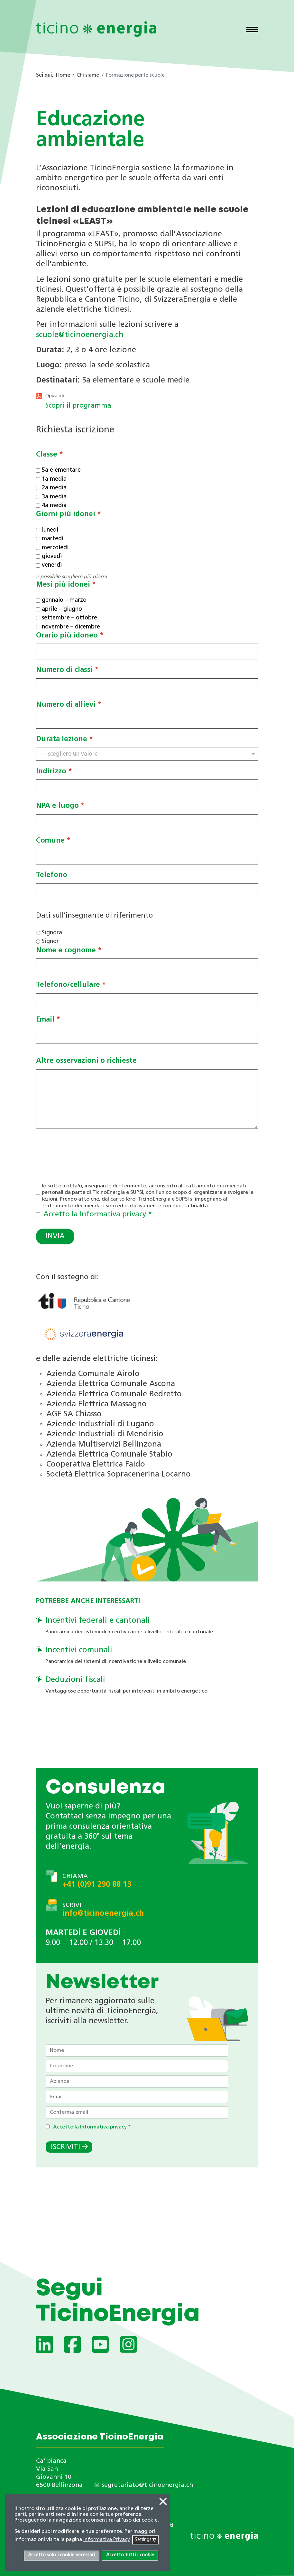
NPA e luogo (60, 806)
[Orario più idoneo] (147, 652)
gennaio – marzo (64, 601)
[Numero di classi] (147, 686)
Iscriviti (65, 2147)
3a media (54, 497)
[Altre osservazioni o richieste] (147, 1098)
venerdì (52, 565)
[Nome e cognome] (147, 967)
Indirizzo (54, 771)
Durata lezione (64, 739)
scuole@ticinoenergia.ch (80, 335)
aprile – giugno (62, 609)
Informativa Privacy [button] (106, 2539)
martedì (52, 539)
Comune (53, 841)
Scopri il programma (78, 405)
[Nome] (137, 2050)
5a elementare (61, 470)
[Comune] (147, 857)
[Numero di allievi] (147, 721)
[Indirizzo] (147, 788)
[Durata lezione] (147, 754)
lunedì (50, 530)
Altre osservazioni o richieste (86, 1061)
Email (48, 1020)
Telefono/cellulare (71, 985)
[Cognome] (137, 2066)
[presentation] (85, 1154)
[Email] (147, 1035)
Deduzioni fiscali (75, 1680)
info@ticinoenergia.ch (103, 1914)
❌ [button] (163, 2502)
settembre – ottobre (69, 618)
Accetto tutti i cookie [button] (130, 2555)
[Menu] (252, 30)
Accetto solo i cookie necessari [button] (61, 2555)
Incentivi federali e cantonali (97, 1621)
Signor (50, 942)
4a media (54, 506)
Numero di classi (67, 670)
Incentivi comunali (78, 1650)
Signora (52, 933)
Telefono (51, 875)
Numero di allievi (68, 705)
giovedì (52, 557)
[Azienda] (137, 2081)
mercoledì (55, 548)
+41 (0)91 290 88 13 (96, 1885)
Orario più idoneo (70, 635)
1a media (54, 479)
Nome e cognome (69, 950)
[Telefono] (147, 891)
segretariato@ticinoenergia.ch (147, 2485)
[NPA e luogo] (147, 822)
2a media (54, 488)
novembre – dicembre (71, 627)
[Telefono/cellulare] (147, 1001)
